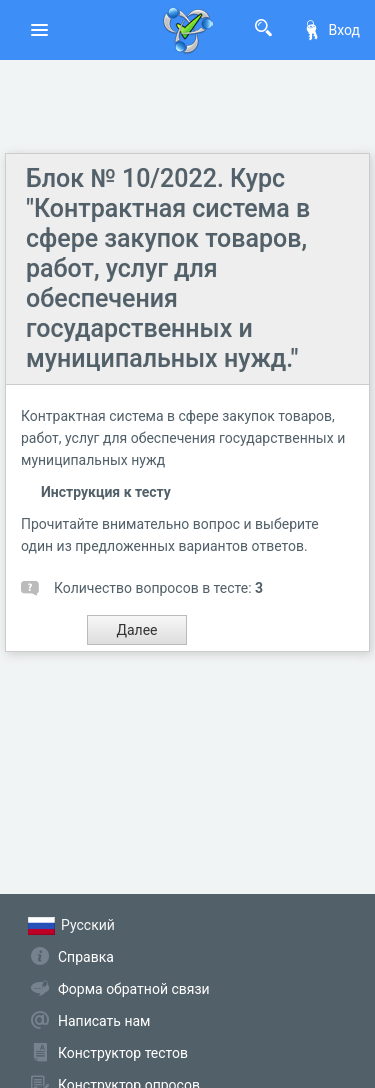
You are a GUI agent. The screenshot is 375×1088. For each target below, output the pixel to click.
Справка (86, 957)
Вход (331, 30)
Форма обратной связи (134, 989)
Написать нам (104, 1021)
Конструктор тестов (123, 1053)
